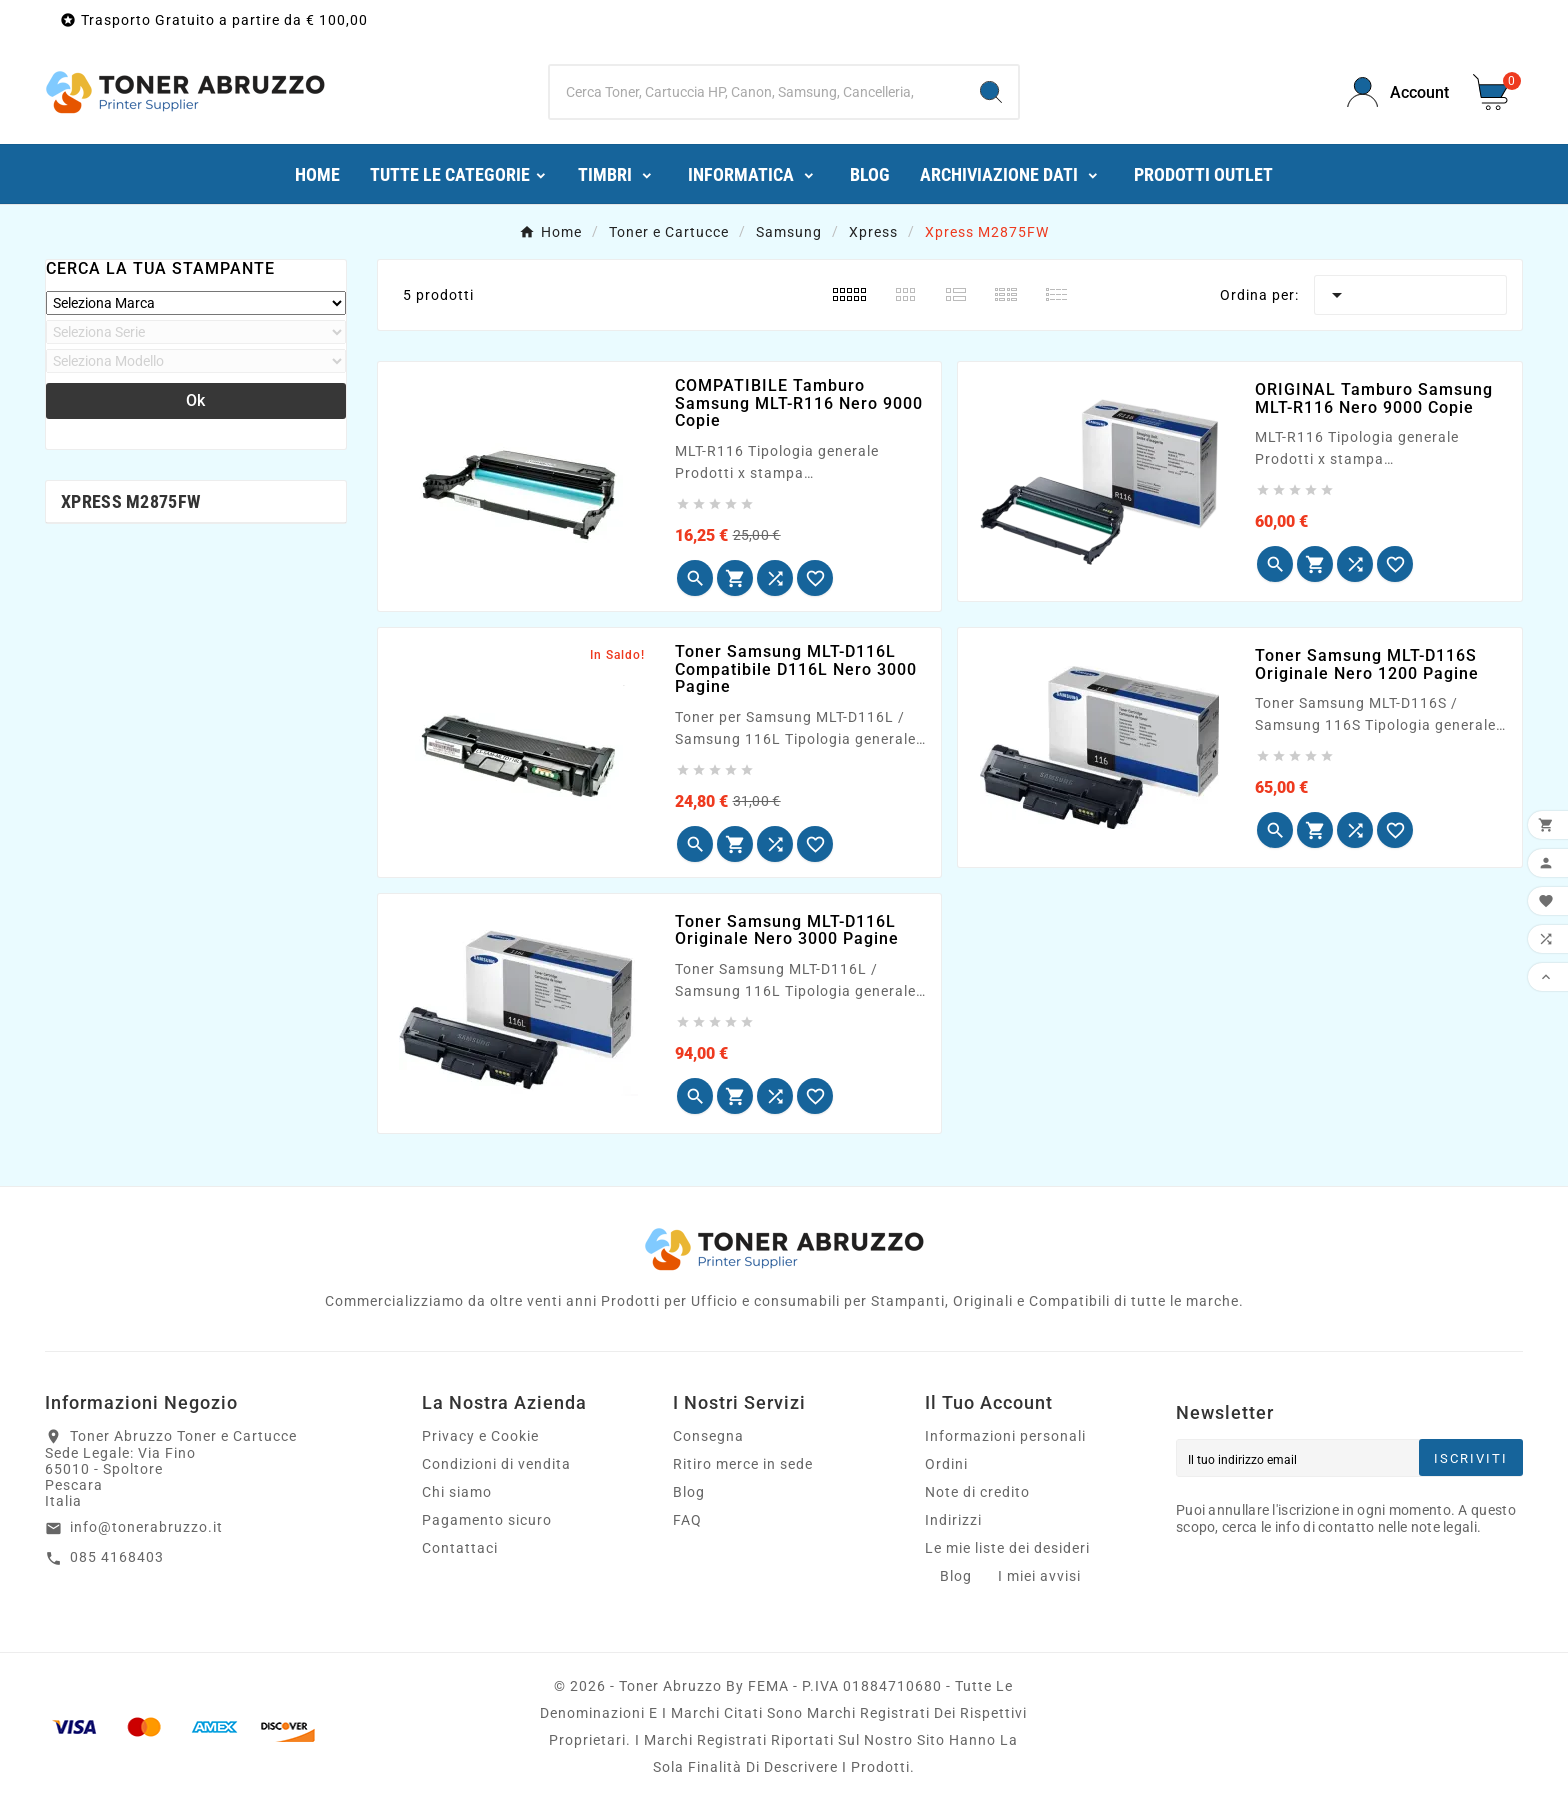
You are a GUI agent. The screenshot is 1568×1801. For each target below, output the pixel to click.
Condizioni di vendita (496, 1464)
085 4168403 (117, 1557)
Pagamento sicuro (487, 1520)
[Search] (991, 92)
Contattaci (460, 1548)
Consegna (708, 1436)
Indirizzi (953, 1520)
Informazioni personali (1005, 1436)
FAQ (687, 1520)
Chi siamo (457, 1492)
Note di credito (977, 1492)
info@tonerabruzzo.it (146, 1527)
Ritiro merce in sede (743, 1464)
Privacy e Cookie (480, 1436)
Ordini (946, 1464)
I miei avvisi (1039, 1576)
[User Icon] (1398, 92)
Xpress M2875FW (130, 501)
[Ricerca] (757, 92)
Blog (689, 1492)
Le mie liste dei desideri (1007, 1548)
